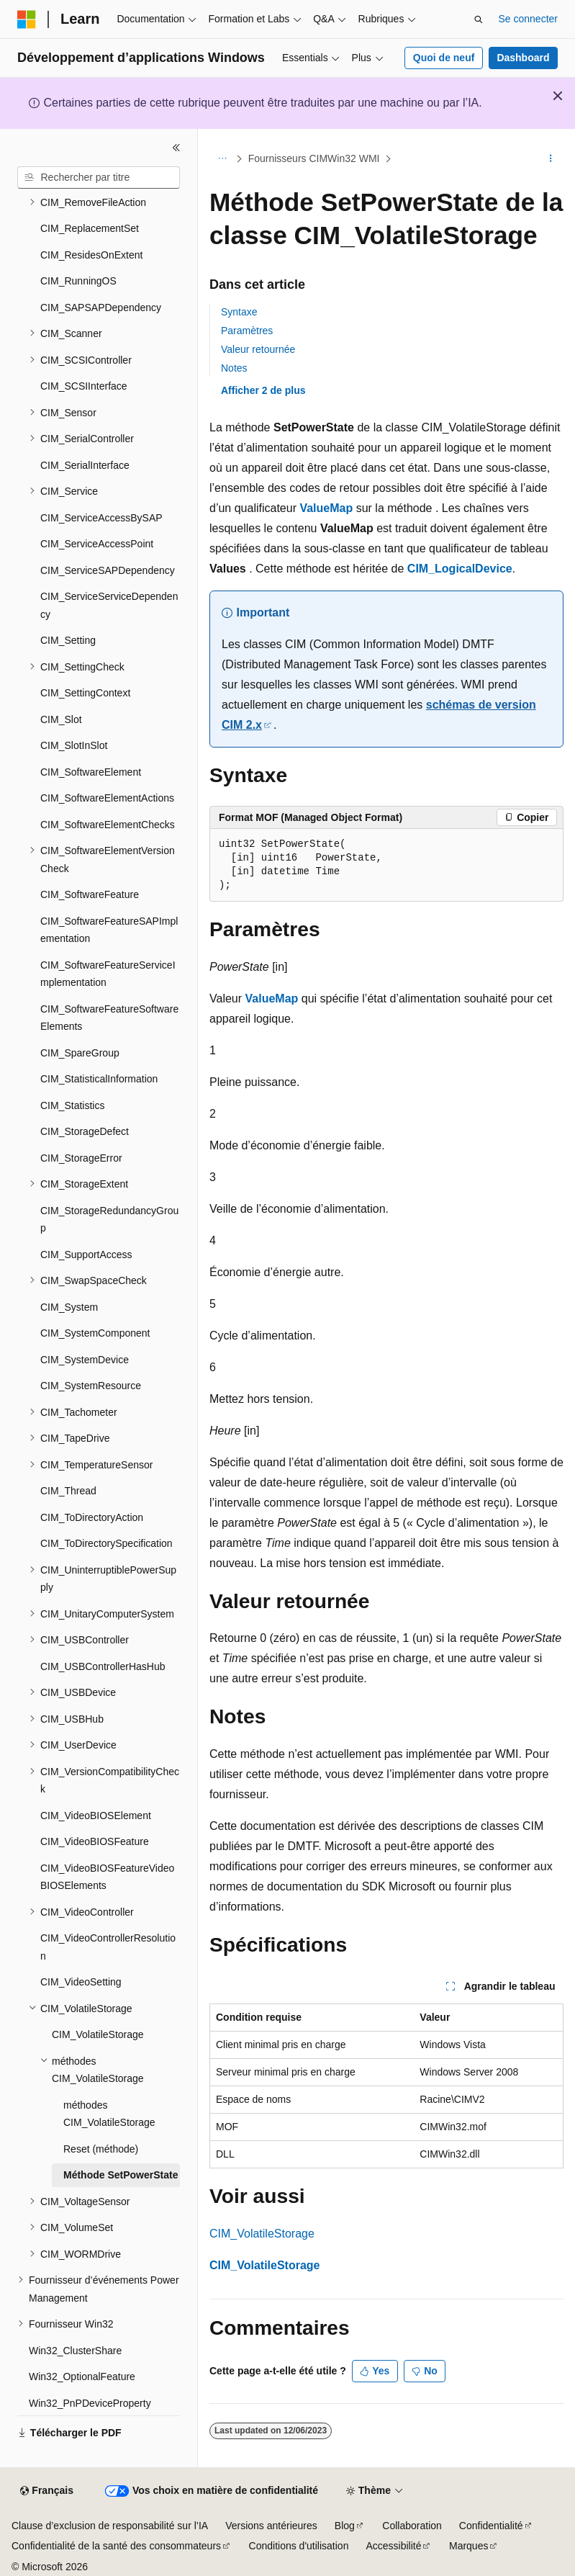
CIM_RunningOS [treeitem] (78, 281)
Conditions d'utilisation (299, 2546)
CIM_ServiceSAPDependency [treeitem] (107, 570)
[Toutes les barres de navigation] (222, 159)
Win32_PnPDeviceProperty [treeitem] (90, 2403)
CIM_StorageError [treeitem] (81, 1158)
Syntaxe (239, 312)
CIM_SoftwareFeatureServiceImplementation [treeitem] (108, 974)
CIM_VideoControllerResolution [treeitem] (108, 1947)
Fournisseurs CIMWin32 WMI (314, 158)
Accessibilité (393, 2546)
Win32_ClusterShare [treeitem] (75, 2350)
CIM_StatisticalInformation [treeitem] (99, 1079)
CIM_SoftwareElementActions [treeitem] (107, 798)
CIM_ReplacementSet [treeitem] (89, 228)
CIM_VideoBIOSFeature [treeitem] (94, 1841)
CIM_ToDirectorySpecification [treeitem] (106, 1543)
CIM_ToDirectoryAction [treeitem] (91, 1517)
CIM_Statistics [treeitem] (72, 1105)
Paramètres (247, 330)
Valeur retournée (258, 349)
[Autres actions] (550, 159)
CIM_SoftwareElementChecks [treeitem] (107, 824)
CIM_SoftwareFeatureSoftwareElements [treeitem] (109, 1018)
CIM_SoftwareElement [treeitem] (90, 772)
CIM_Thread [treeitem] (68, 1490)
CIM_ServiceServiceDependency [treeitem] (109, 605)
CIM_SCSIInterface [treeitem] (83, 386)
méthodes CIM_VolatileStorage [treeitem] (109, 2114)
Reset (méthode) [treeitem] (100, 2149)
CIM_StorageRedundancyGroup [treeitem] (109, 1219)
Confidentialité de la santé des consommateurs (116, 2546)
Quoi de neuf (444, 57)
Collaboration (412, 2525)
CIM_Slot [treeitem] (61, 719)
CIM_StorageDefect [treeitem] (84, 1131)
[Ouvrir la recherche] (478, 19)
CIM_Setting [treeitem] (68, 640)
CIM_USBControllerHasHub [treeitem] (103, 1666)
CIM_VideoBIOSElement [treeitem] (95, 1815)
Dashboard (523, 57)
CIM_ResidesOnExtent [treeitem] (91, 255)
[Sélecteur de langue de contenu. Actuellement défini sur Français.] (46, 2491)
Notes (234, 368)
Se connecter (528, 18)
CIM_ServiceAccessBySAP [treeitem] (101, 518)
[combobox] (98, 177)
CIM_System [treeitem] (69, 1307)
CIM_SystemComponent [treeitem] (95, 1333)
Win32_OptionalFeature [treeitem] (82, 2376)
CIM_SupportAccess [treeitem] (86, 1254)
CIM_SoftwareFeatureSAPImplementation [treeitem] (109, 930)
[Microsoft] (26, 19)
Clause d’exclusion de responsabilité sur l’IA (110, 2525)
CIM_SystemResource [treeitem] (90, 1385)
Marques (468, 2546)
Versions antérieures (271, 2525)
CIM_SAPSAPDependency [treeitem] (100, 307)
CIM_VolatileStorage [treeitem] (98, 2034)
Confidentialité (491, 2525)
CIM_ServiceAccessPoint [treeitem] (96, 543)
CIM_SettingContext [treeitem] (85, 693)
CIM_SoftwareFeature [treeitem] (89, 894)
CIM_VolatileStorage (261, 2233)
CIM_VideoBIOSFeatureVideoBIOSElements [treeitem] (107, 1877)
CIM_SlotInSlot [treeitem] (73, 745)
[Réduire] (176, 148)
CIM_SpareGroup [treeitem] (79, 1053)
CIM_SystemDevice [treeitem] (84, 1359)
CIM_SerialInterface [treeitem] (85, 465)
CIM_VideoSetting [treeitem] (81, 1982)
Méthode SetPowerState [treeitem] (120, 2175)
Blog (345, 2525)
